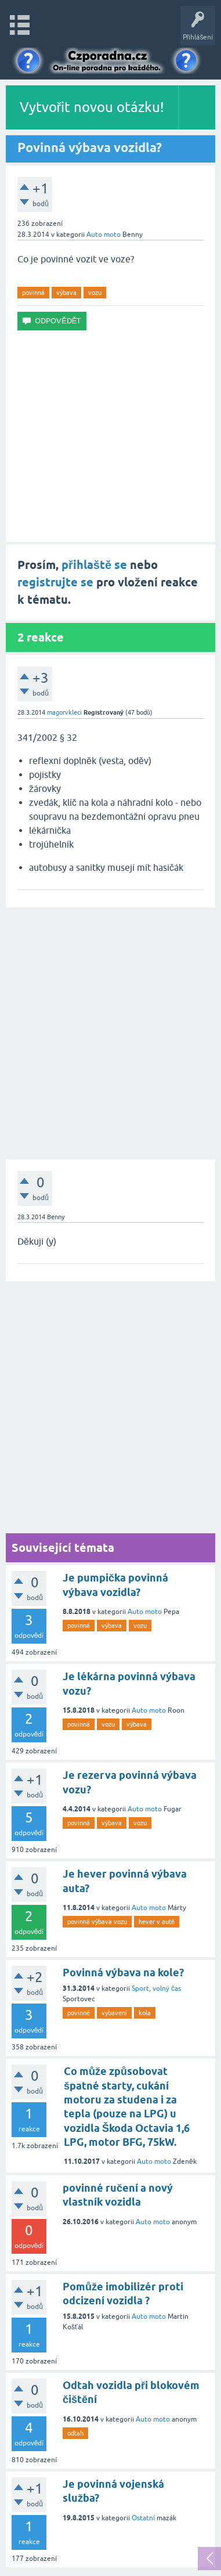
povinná (33, 292)
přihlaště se (94, 565)
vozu (95, 292)
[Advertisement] (110, 436)
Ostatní (143, 2518)
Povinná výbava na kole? (123, 1972)
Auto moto (103, 234)
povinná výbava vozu (97, 1921)
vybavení (114, 2012)
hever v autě (157, 1921)
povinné (78, 2012)
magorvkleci (64, 712)
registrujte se (55, 582)
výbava (66, 292)
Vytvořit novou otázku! (92, 107)
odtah (75, 2433)
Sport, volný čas (156, 1988)
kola (145, 2012)
